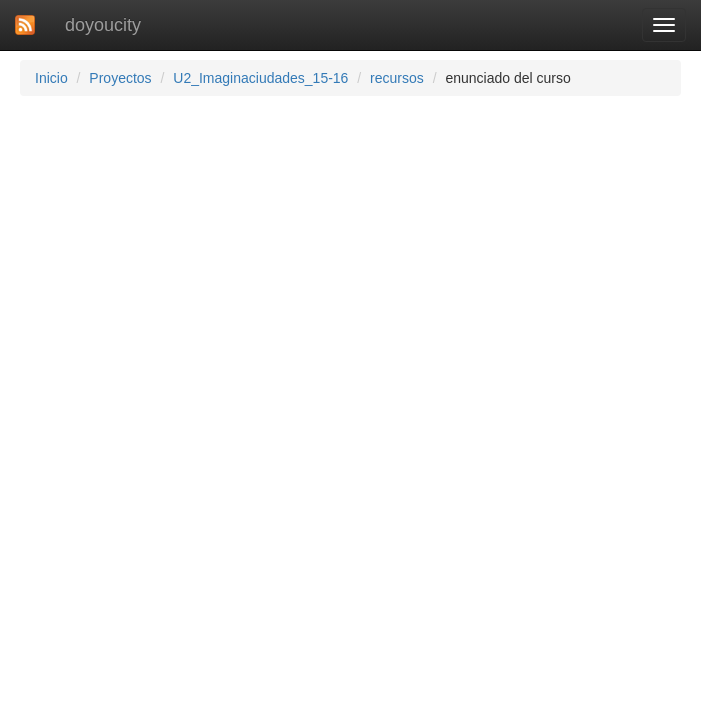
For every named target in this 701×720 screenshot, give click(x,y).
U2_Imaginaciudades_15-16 (260, 78)
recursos (397, 78)
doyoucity (103, 25)
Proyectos (120, 78)
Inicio (51, 78)
